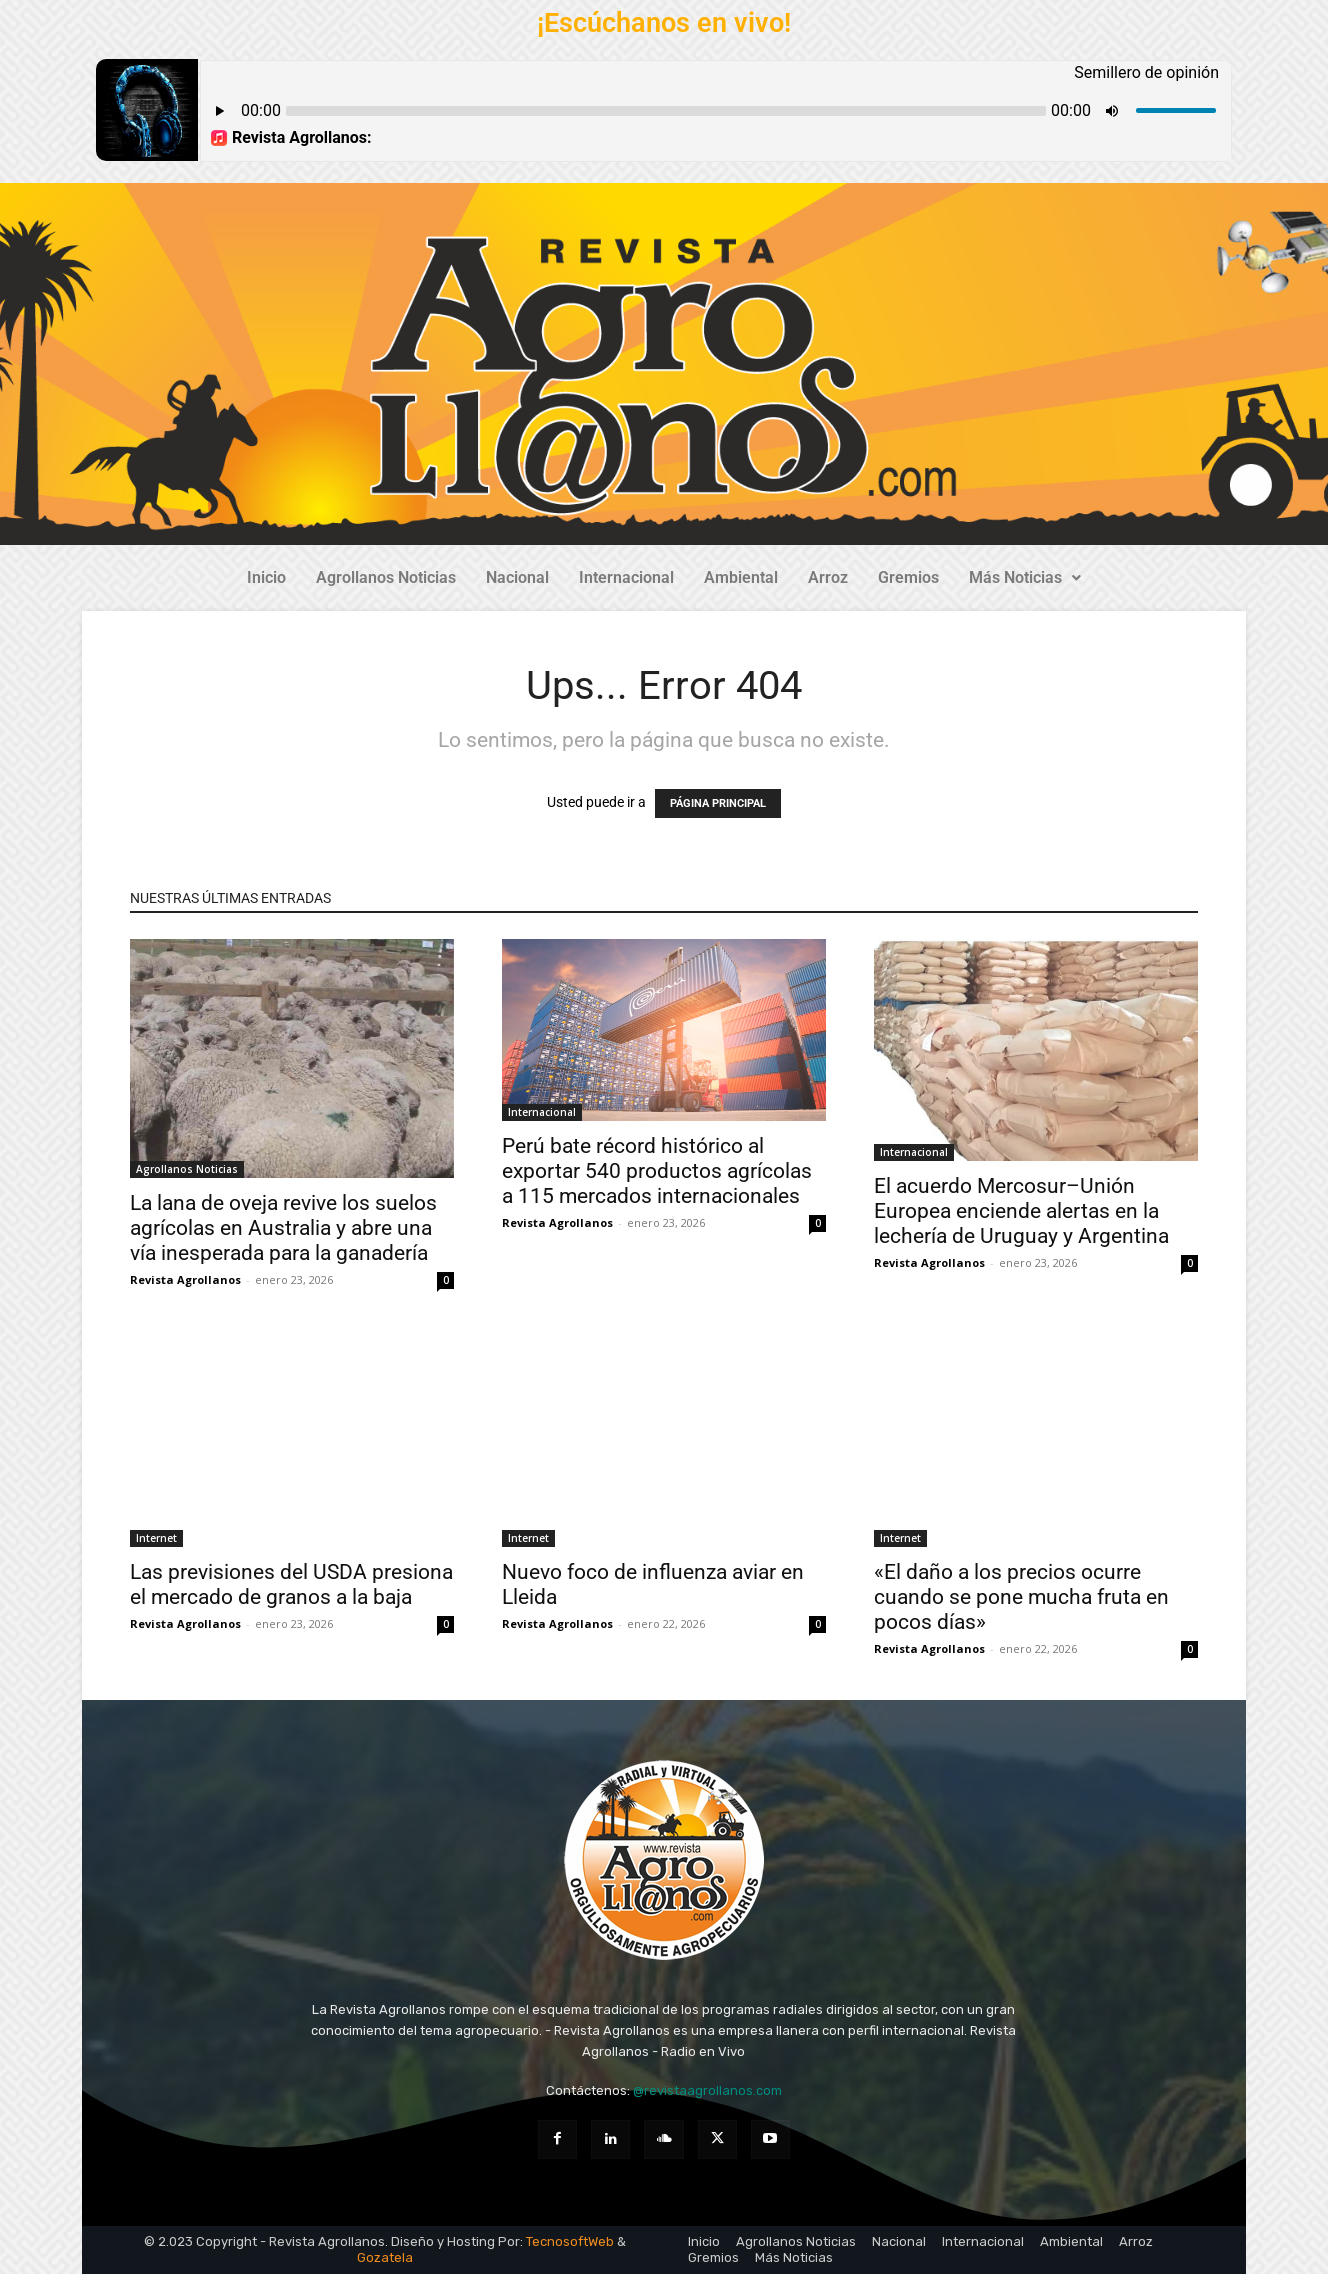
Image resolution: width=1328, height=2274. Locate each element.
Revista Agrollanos (185, 1279)
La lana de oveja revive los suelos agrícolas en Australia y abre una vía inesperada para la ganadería (283, 1228)
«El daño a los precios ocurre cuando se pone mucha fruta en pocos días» (1021, 1597)
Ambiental (741, 577)
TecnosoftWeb (570, 2241)
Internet (156, 1538)
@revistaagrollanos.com (707, 2090)
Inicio (266, 577)
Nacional (517, 577)
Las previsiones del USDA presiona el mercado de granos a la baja (291, 1584)
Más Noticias (1025, 577)
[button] (1025, 578)
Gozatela (385, 2257)
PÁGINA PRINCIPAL (718, 803)
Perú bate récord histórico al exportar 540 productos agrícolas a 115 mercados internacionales (657, 1171)
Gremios (908, 577)
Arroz (828, 577)
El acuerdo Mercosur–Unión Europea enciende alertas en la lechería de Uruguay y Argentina (1021, 1211)
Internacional (626, 577)
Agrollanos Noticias (386, 577)
